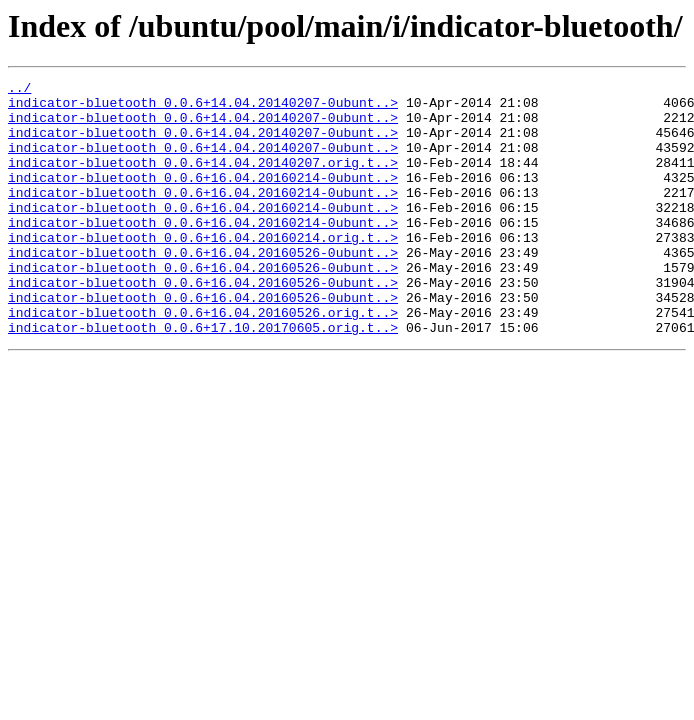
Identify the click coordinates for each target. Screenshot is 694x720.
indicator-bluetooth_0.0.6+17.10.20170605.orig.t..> (203, 378)
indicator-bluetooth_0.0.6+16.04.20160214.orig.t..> (203, 270)
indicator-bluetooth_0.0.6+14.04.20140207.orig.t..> (203, 180)
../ (19, 90)
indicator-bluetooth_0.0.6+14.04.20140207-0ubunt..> (203, 108)
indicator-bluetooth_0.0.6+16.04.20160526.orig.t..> (203, 360)
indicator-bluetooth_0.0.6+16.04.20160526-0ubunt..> (203, 288)
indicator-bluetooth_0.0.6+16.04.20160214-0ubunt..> (203, 198)
